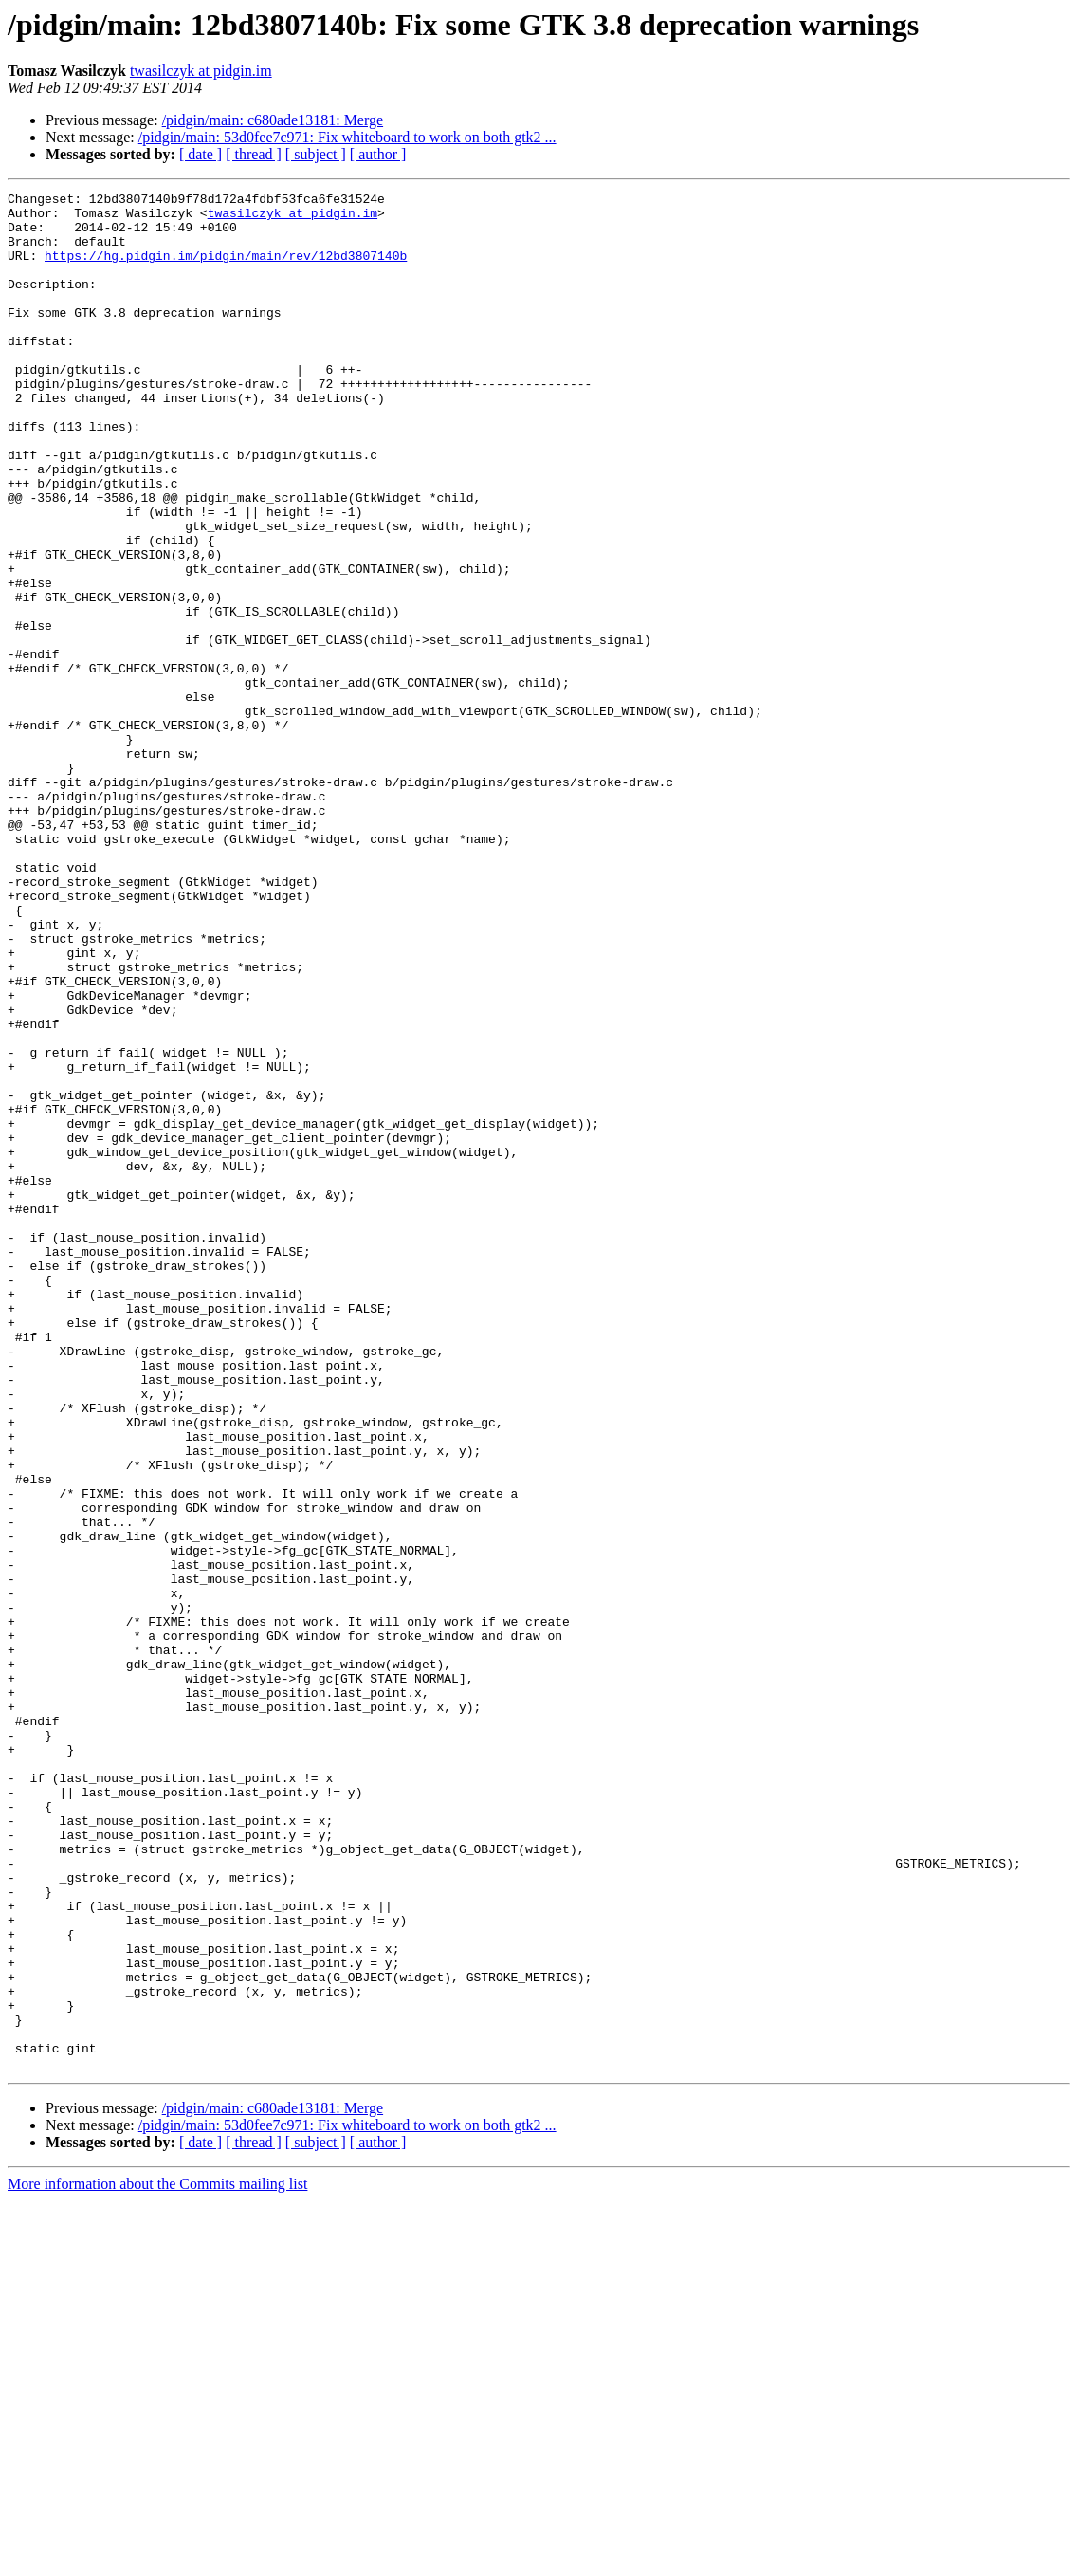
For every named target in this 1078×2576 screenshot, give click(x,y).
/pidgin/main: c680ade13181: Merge (272, 120)
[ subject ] (315, 154)
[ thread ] (254, 154)
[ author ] (378, 154)
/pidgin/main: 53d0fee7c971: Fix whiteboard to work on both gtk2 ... (347, 137)
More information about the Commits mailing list (157, 2559)
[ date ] (200, 154)
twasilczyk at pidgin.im (201, 71)
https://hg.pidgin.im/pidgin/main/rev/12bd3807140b (226, 269)
